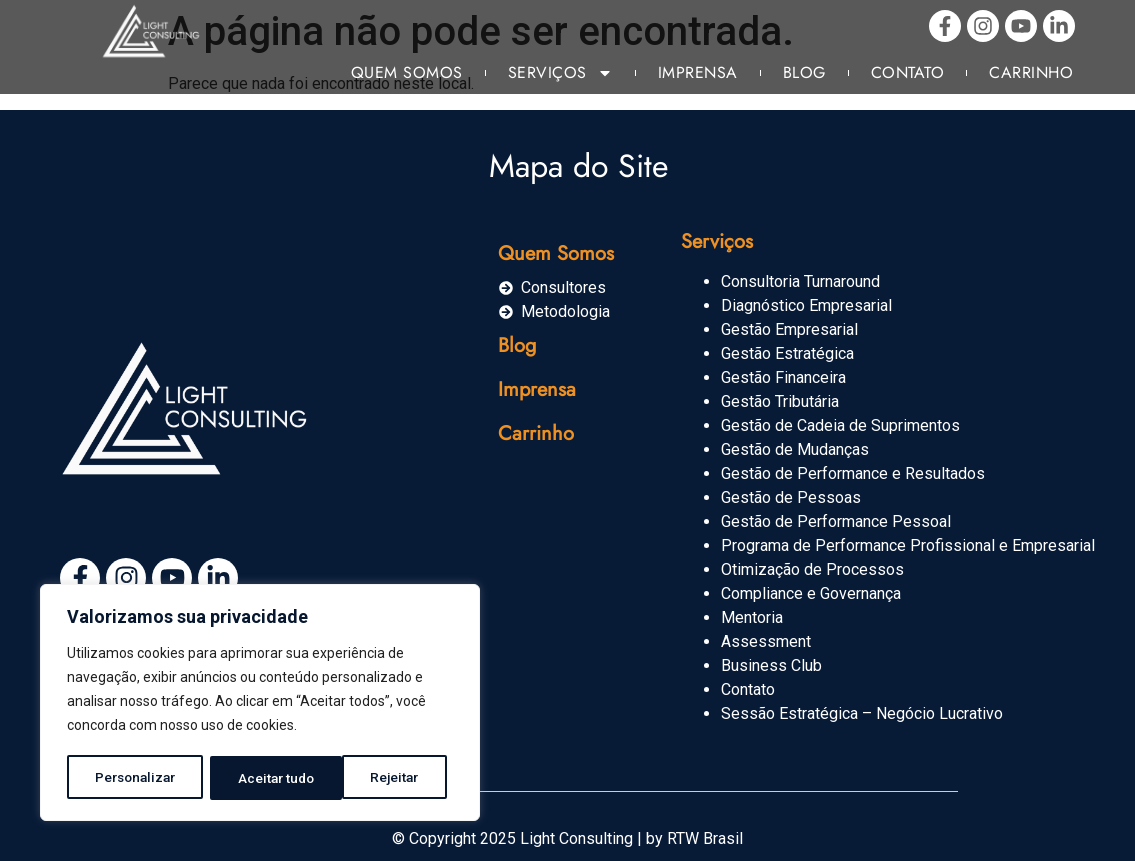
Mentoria (752, 617)
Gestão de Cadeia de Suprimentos (840, 425)
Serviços (560, 73)
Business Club (771, 665)
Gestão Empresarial (789, 329)
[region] (260, 704)
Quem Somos (407, 73)
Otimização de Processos (812, 569)
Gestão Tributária (780, 401)
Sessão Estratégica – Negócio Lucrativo (862, 713)
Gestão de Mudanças (795, 449)
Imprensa (698, 73)
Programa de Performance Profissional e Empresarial (908, 545)
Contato (908, 73)
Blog (804, 73)
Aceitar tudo (388, 778)
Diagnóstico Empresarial (806, 305)
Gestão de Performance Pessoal (836, 521)
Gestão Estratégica (787, 353)
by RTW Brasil (694, 838)
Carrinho (1031, 73)
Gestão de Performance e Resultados (853, 473)
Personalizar (136, 778)
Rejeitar (263, 778)
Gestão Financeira (783, 377)
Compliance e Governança (811, 593)
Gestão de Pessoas (791, 497)
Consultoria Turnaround (800, 281)
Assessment (766, 641)
